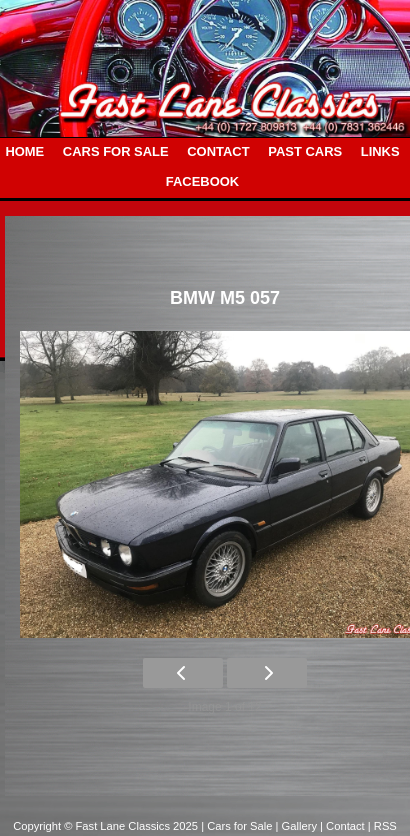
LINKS (380, 151)
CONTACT (218, 151)
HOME (24, 151)
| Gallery (298, 826)
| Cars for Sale (238, 826)
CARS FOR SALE (116, 151)
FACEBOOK (202, 181)
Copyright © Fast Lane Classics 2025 (107, 826)
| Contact (344, 826)
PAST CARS (305, 151)
